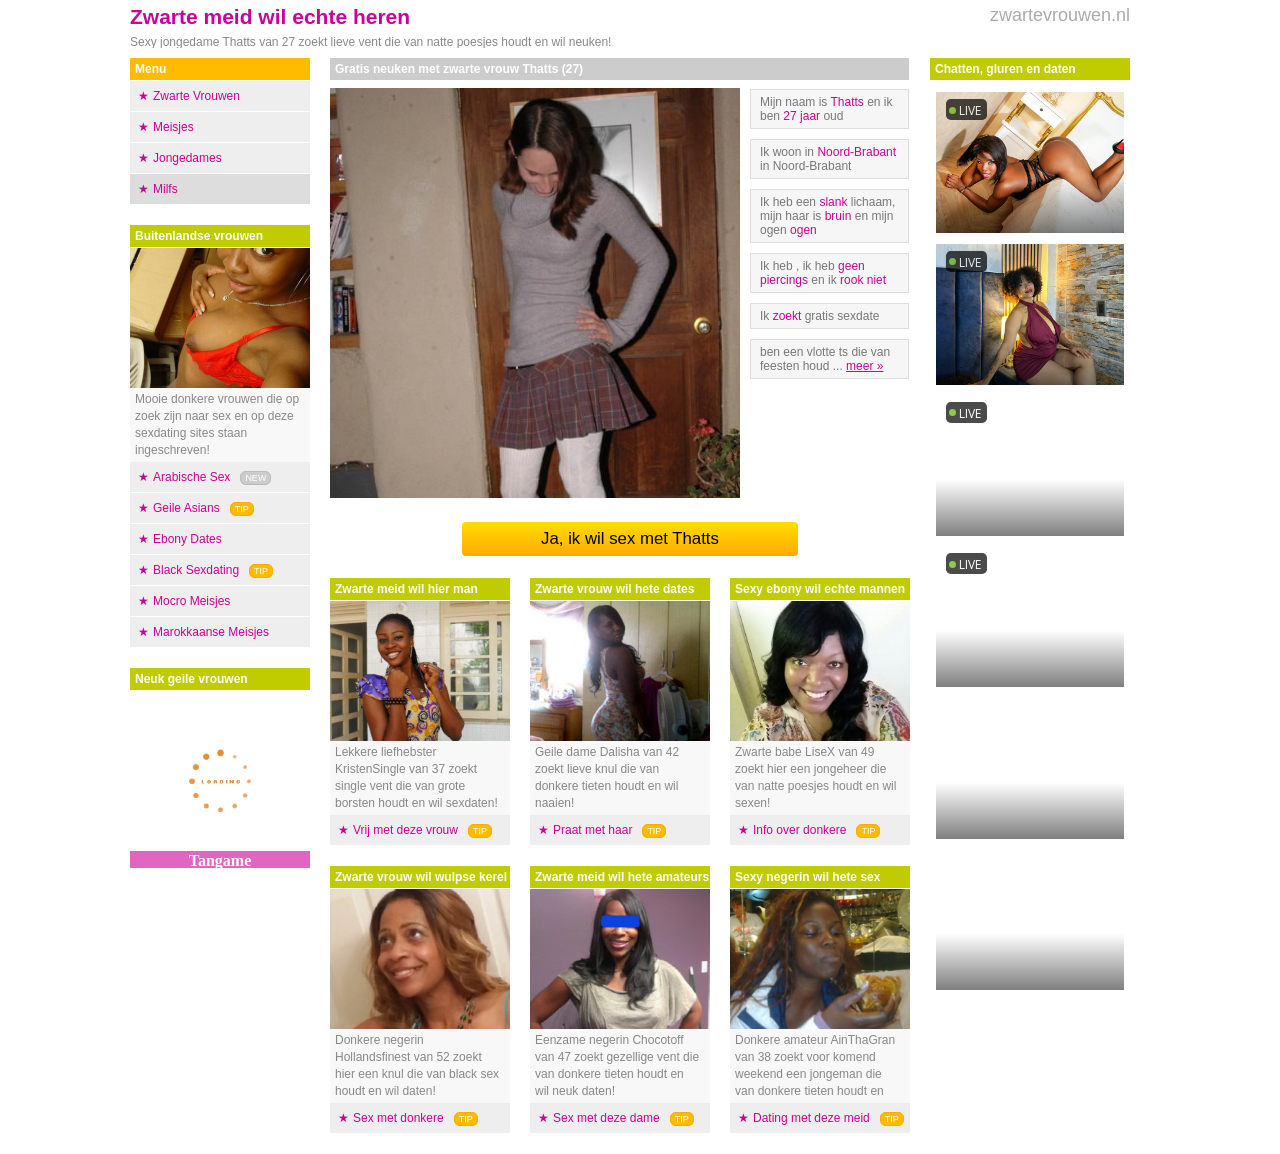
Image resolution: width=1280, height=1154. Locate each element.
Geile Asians (186, 508)
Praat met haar (592, 830)
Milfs (165, 189)
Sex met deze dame (606, 1118)
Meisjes (173, 127)
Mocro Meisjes (191, 601)
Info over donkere (799, 830)
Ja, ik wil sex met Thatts (630, 538)
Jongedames (187, 158)
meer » (864, 366)
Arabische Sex (191, 477)
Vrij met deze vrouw (405, 830)
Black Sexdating (196, 570)
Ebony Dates (187, 539)
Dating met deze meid (811, 1118)
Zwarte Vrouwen (196, 96)
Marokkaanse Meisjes (211, 632)
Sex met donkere (398, 1118)
